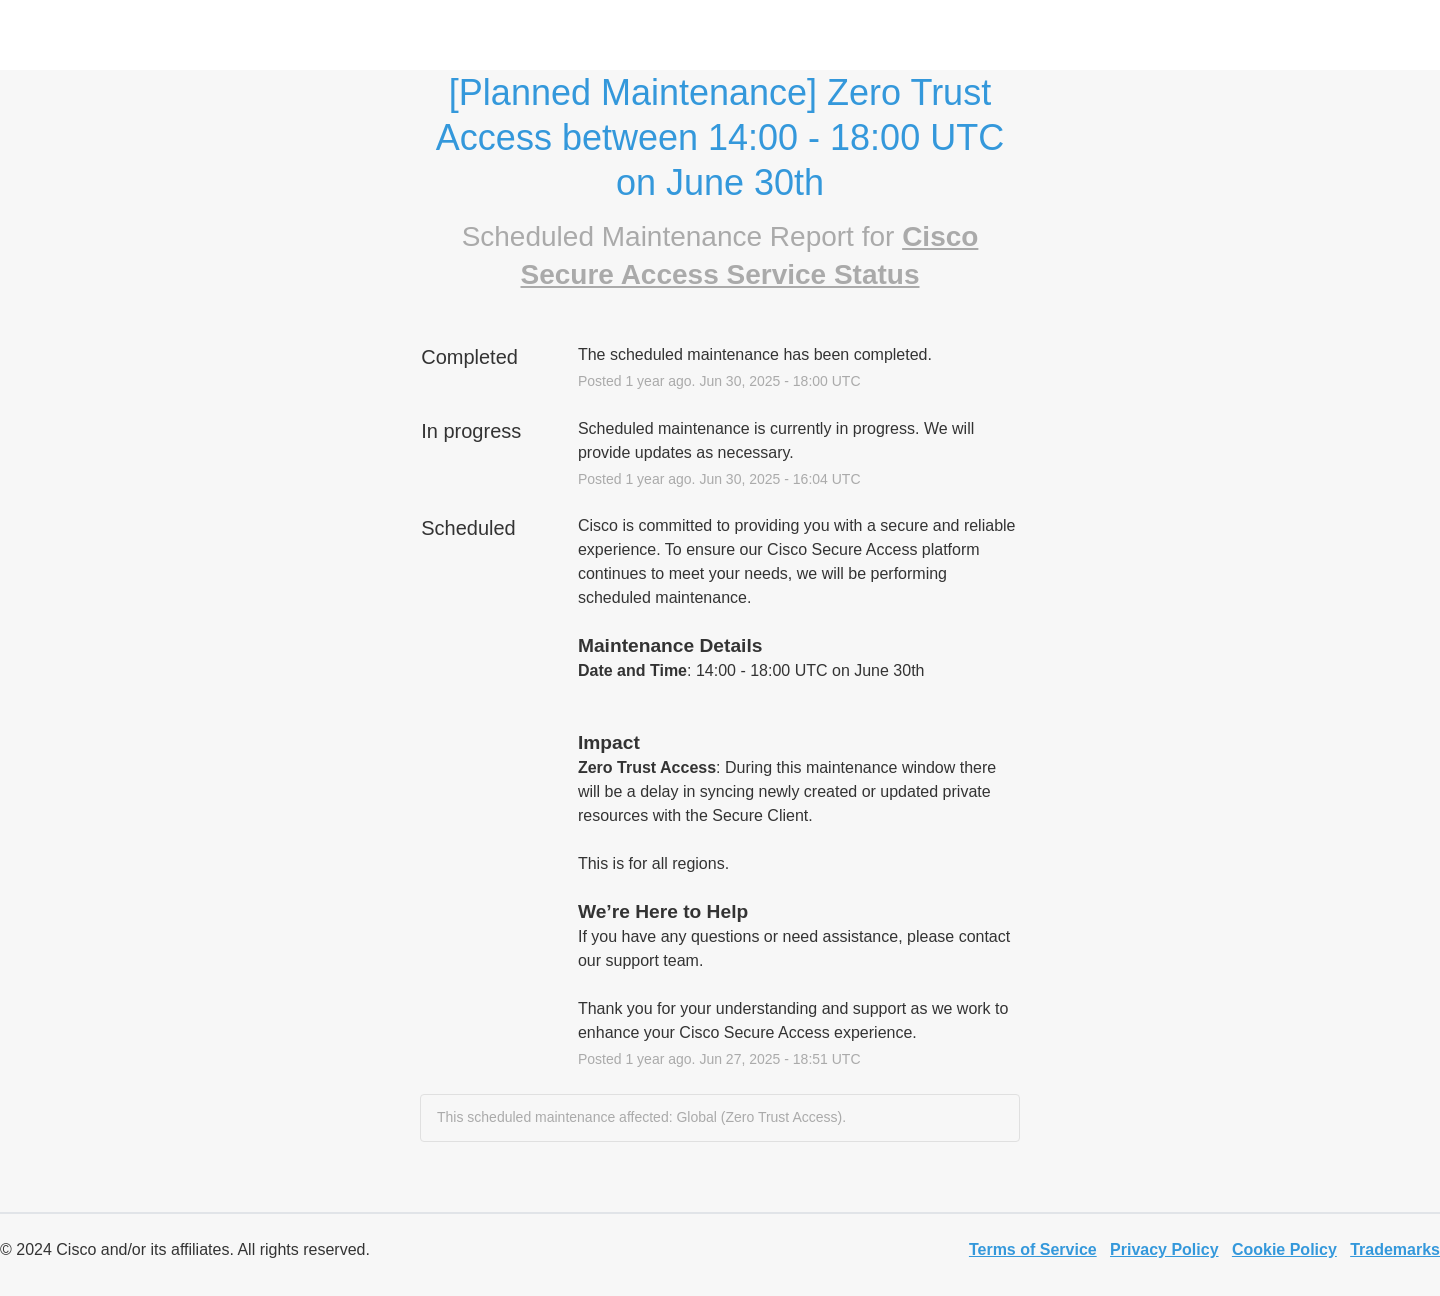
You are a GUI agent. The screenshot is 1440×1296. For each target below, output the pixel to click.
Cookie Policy (1284, 1249)
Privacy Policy (1164, 1249)
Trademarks (1395, 1249)
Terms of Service (1033, 1249)
